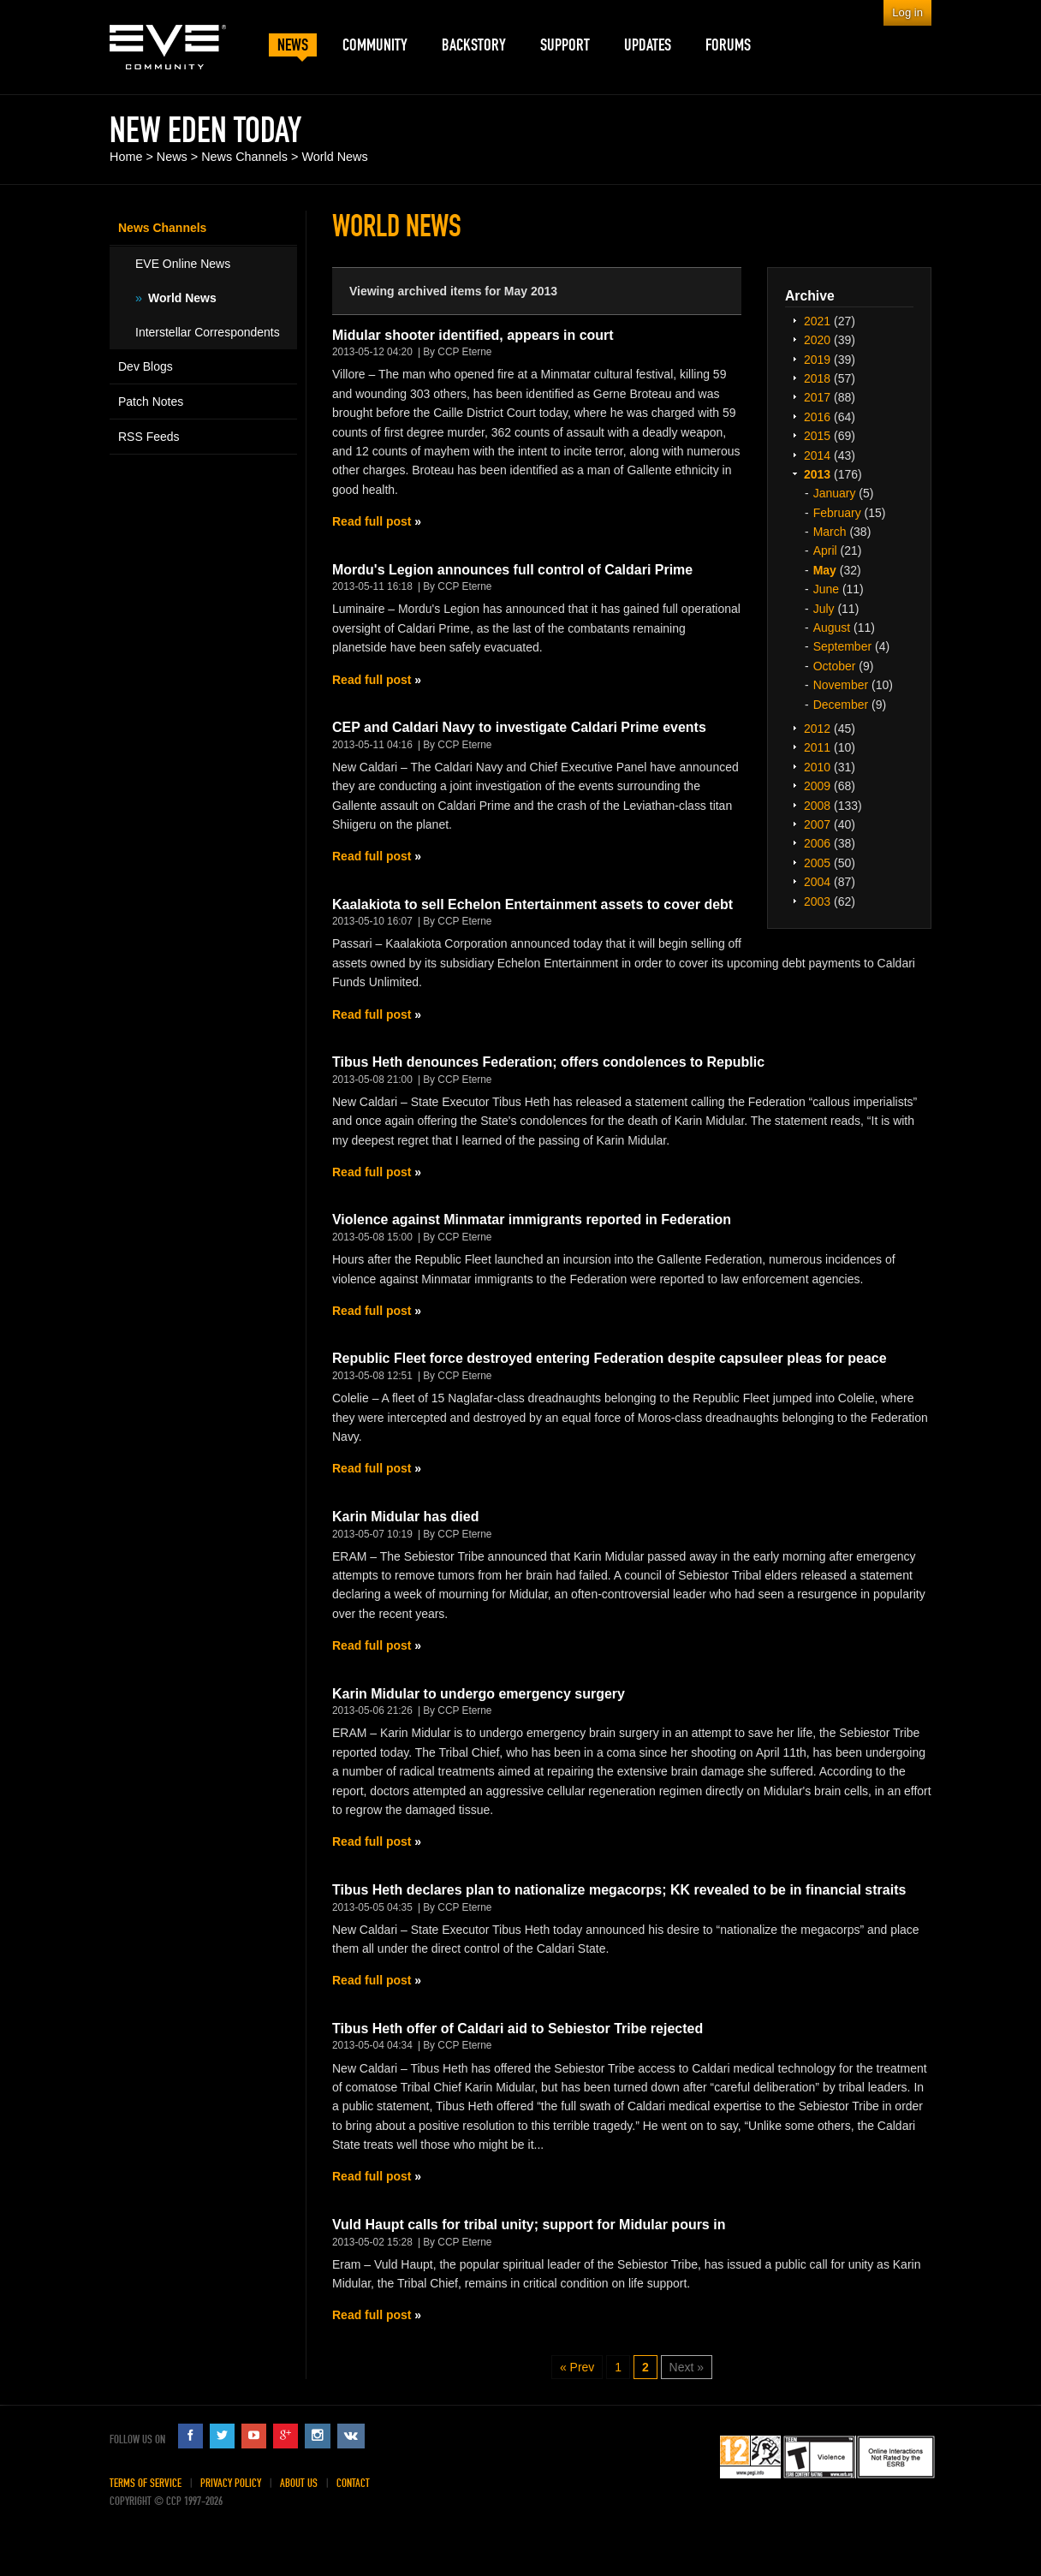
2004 (817, 882)
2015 (817, 436)
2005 (817, 863)
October (834, 666)
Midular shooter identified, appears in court (473, 335)
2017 (817, 397)
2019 (817, 359)
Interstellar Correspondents (207, 332)
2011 (817, 747)
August (832, 627)
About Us (299, 2483)
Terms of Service (145, 2483)
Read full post (371, 521)
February (837, 513)
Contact (353, 2483)
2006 (817, 843)
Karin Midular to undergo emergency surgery (478, 1694)
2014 (817, 455)
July (824, 609)
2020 (817, 340)
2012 (817, 728)
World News (334, 157)
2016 (817, 417)
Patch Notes (150, 401)
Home (126, 157)
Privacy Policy (230, 2483)
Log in (907, 12)
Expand (794, 320)
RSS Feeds (149, 436)
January (834, 493)
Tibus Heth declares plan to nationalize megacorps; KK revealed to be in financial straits (619, 1890)
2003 (817, 901)
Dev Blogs (145, 366)
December (841, 704)
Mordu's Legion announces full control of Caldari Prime (512, 569)
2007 (817, 824)
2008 (817, 805)
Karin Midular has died (405, 1516)
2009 (817, 786)
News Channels (244, 157)
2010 (817, 767)
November (841, 685)
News (172, 157)
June (826, 589)
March (830, 531)
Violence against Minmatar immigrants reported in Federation (531, 1219)
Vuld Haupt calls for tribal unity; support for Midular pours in (528, 2224)
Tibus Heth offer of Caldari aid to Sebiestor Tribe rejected (517, 2028)
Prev (582, 2367)
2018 (817, 378)
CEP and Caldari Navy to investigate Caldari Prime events (519, 727)
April (825, 550)
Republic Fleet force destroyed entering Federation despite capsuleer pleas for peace (609, 1358)
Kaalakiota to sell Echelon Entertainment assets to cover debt (532, 904)
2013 (817, 474)
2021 (817, 321)
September (842, 646)
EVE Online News (182, 264)
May (824, 570)
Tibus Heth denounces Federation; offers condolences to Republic (548, 1062)
